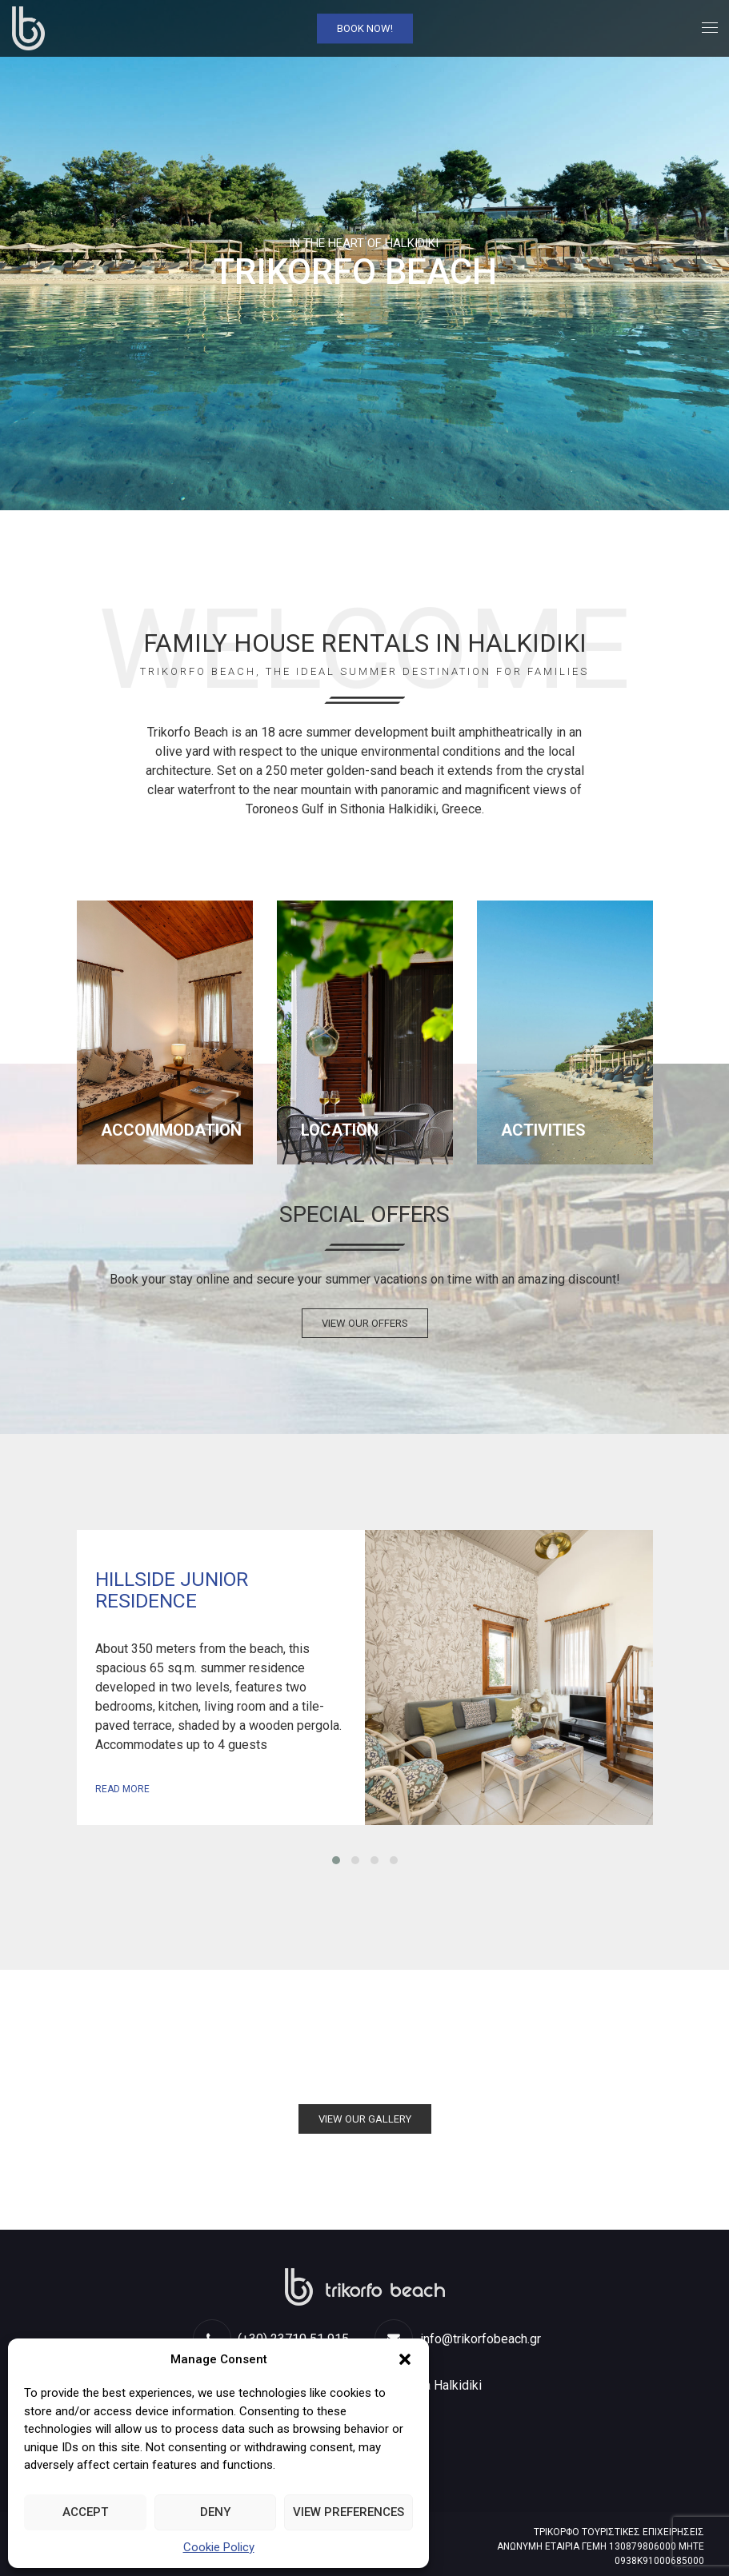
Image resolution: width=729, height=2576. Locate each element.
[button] (405, 2359)
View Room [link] (509, 1677)
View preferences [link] (348, 2512)
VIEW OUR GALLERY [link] (364, 2119)
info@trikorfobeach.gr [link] (458, 2338)
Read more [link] (122, 1789)
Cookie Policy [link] (218, 2547)
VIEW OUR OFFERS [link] (365, 1323)
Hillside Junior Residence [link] (171, 1590)
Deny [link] (215, 2512)
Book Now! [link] (365, 28)
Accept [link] (85, 2512)
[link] (28, 28)
